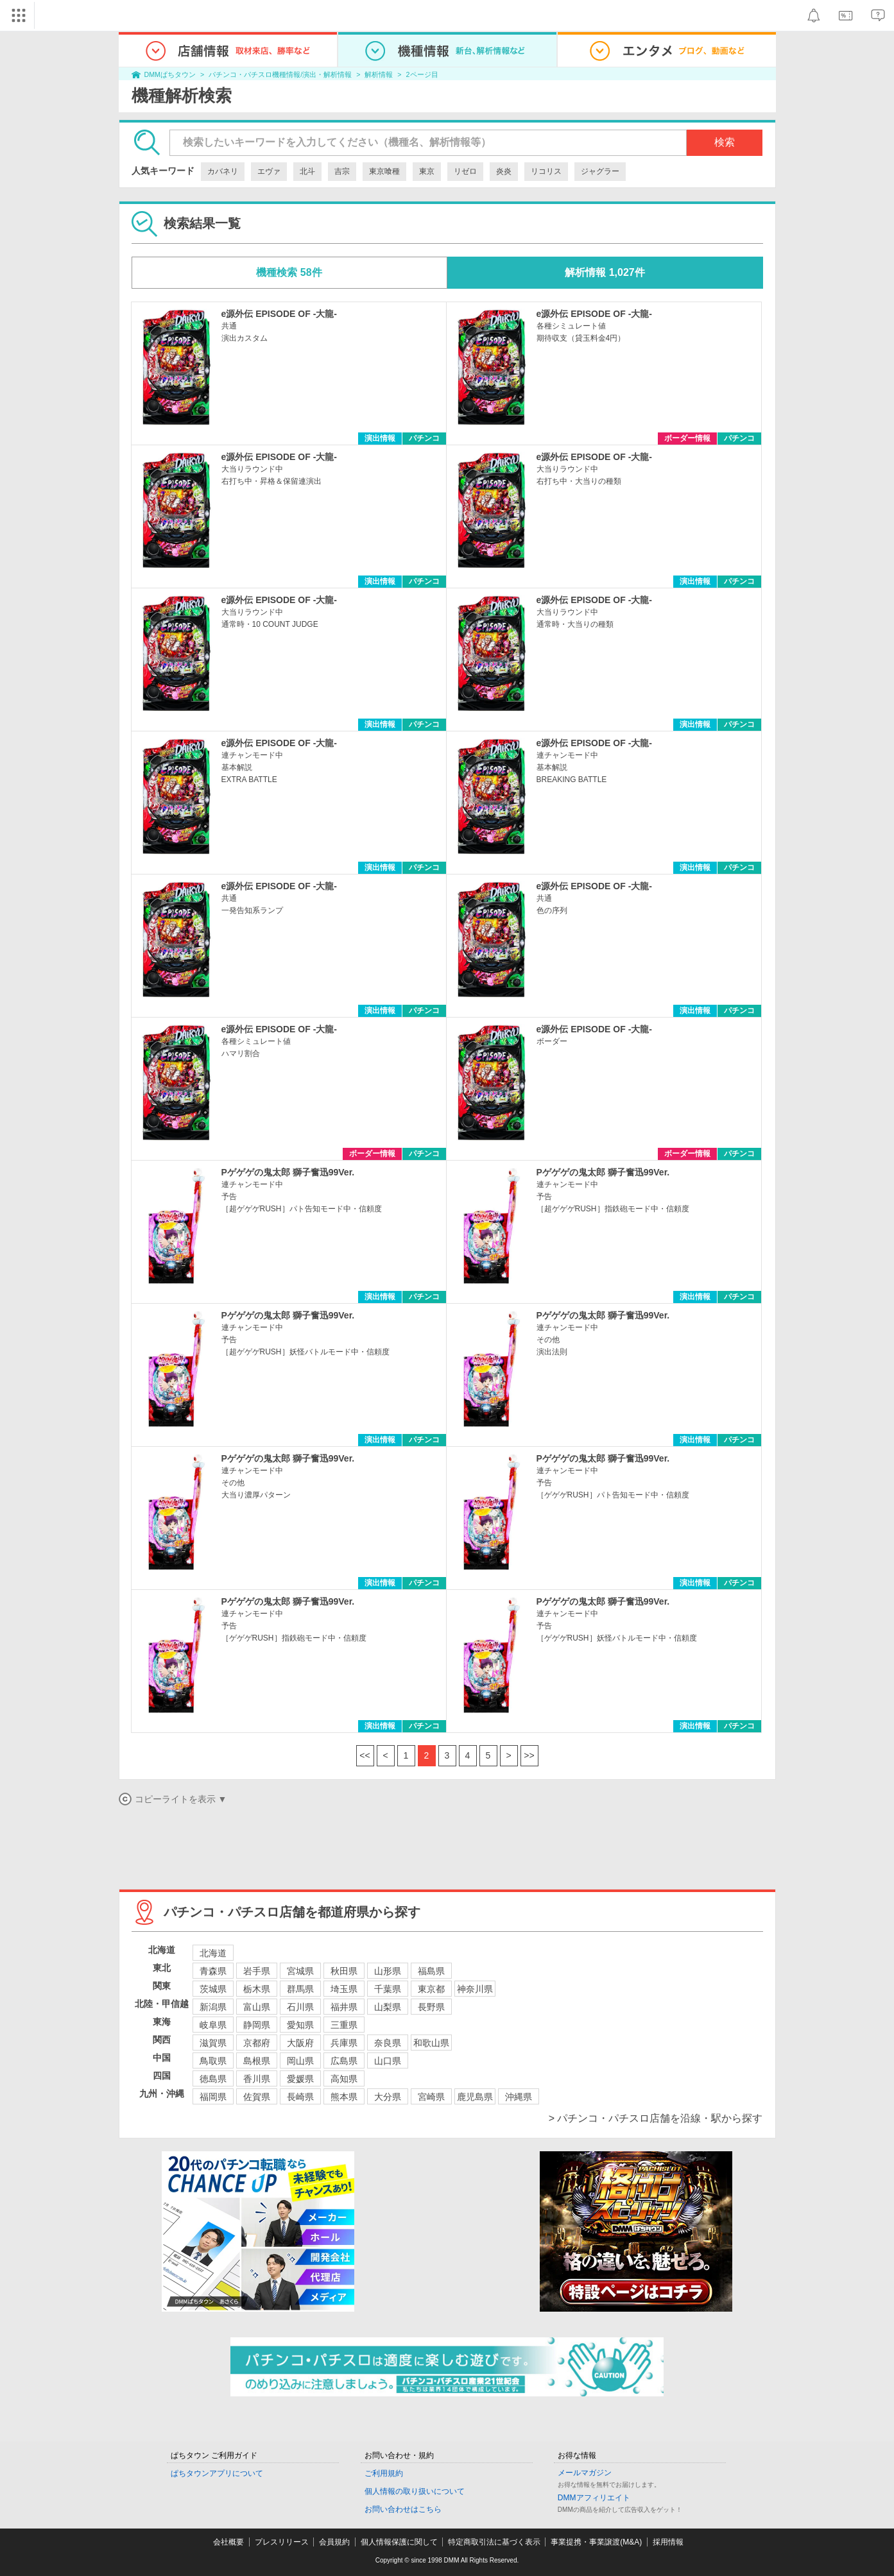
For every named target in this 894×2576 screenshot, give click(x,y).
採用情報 (668, 2542)
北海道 (213, 1953)
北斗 (307, 171)
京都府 (256, 2043)
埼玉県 (344, 1989)
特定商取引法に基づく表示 (494, 2542)
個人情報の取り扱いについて (415, 2491)
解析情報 (379, 74)
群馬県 (300, 1989)
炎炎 (503, 171)
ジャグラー (600, 171)
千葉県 (387, 1989)
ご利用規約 (384, 2473)
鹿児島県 (475, 2097)
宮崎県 (431, 2097)
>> (529, 1755)
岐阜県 (213, 2025)
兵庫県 (344, 2043)
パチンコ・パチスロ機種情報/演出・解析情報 (280, 74)
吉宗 (342, 171)
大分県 (387, 2097)
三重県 (344, 2025)
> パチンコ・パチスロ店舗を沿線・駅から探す (656, 2118)
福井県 (344, 2007)
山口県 (387, 2061)
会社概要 (228, 2542)
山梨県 (387, 2007)
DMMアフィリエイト (594, 2497)
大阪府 (300, 2043)
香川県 (256, 2079)
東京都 (431, 1989)
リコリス (546, 171)
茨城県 (213, 1989)
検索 (724, 142)
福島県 (431, 1971)
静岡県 (256, 2025)
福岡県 (213, 2097)
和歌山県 (431, 2043)
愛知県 (300, 2025)
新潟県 (213, 2007)
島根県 (256, 2061)
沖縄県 (518, 2097)
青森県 (213, 1971)
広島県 (344, 2061)
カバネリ (222, 171)
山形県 (387, 1971)
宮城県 (300, 1971)
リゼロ (465, 171)
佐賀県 (256, 2097)
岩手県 (256, 1971)
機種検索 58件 (289, 272)
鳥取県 (213, 2061)
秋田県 (344, 1971)
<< (364, 1755)
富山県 (256, 2007)
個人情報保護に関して (399, 2542)
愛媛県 (300, 2079)
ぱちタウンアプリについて (217, 2473)
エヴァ (268, 171)
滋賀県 (213, 2043)
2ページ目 (422, 74)
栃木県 (256, 1989)
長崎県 (300, 2097)
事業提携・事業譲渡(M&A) (596, 2542)
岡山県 (300, 2061)
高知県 (344, 2079)
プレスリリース (282, 2542)
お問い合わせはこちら (403, 2509)
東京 (426, 171)
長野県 (431, 2007)
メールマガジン (585, 2472)
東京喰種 (384, 171)
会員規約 (334, 2542)
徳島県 (213, 2079)
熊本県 (344, 2097)
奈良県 (387, 2043)
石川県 (300, 2007)
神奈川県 (475, 1989)
